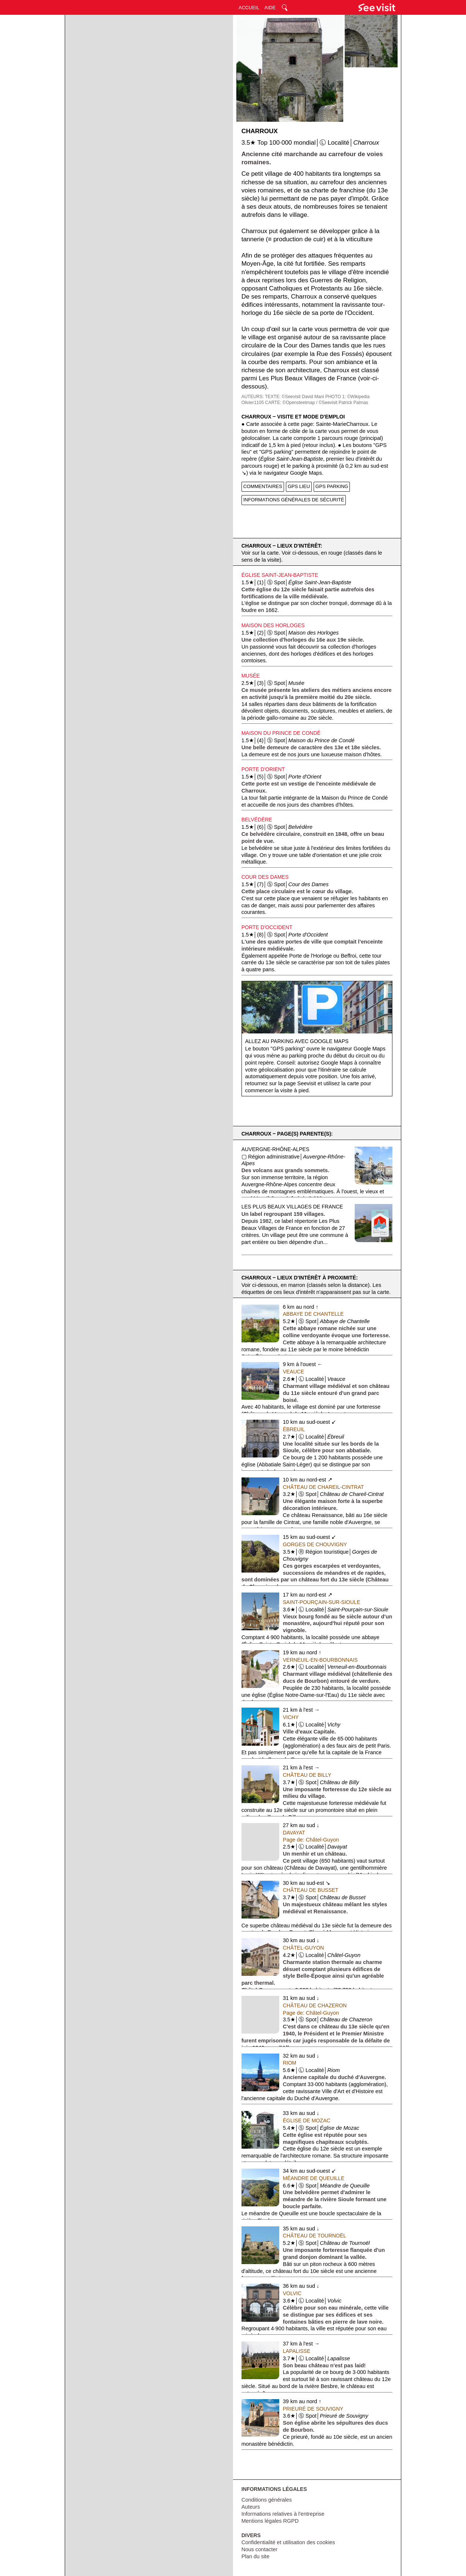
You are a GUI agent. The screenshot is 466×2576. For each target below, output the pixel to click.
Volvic (292, 2293)
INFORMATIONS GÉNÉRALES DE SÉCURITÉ (293, 499)
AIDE (270, 7)
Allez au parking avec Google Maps (297, 1041)
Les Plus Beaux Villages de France (292, 1207)
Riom (290, 2063)
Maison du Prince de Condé (281, 733)
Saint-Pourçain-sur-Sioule (321, 1602)
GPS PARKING (331, 486)
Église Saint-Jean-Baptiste (280, 575)
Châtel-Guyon (303, 1948)
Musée (251, 676)
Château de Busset (310, 1890)
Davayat (294, 1833)
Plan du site (256, 2556)
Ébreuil (294, 1429)
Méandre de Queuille (313, 2178)
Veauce (293, 1372)
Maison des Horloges (273, 625)
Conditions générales (267, 2500)
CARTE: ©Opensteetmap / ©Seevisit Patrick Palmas (316, 402)
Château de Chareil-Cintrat (323, 1487)
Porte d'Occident (267, 927)
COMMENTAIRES (262, 486)
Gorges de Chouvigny (315, 1544)
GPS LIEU (299, 486)
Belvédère (257, 820)
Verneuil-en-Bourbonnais (320, 1660)
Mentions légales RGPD (270, 2521)
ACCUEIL (249, 7)
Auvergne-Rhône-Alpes (276, 1149)
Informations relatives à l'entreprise (283, 2514)
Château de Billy (307, 1775)
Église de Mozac (306, 2120)
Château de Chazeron (315, 2005)
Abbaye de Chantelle (313, 1314)
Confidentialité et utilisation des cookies (288, 2542)
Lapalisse (296, 2351)
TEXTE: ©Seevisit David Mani (294, 396)
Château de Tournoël (314, 2236)
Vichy (291, 1717)
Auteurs (251, 2507)
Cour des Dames (265, 877)
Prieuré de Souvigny (313, 2409)
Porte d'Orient (263, 769)
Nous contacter (260, 2549)
